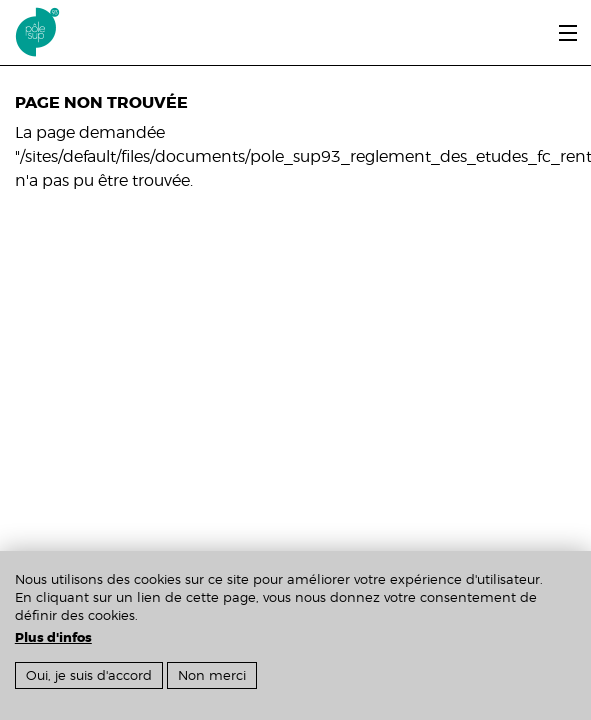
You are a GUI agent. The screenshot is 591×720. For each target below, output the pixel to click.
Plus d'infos (53, 638)
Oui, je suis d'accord (89, 675)
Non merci (212, 675)
